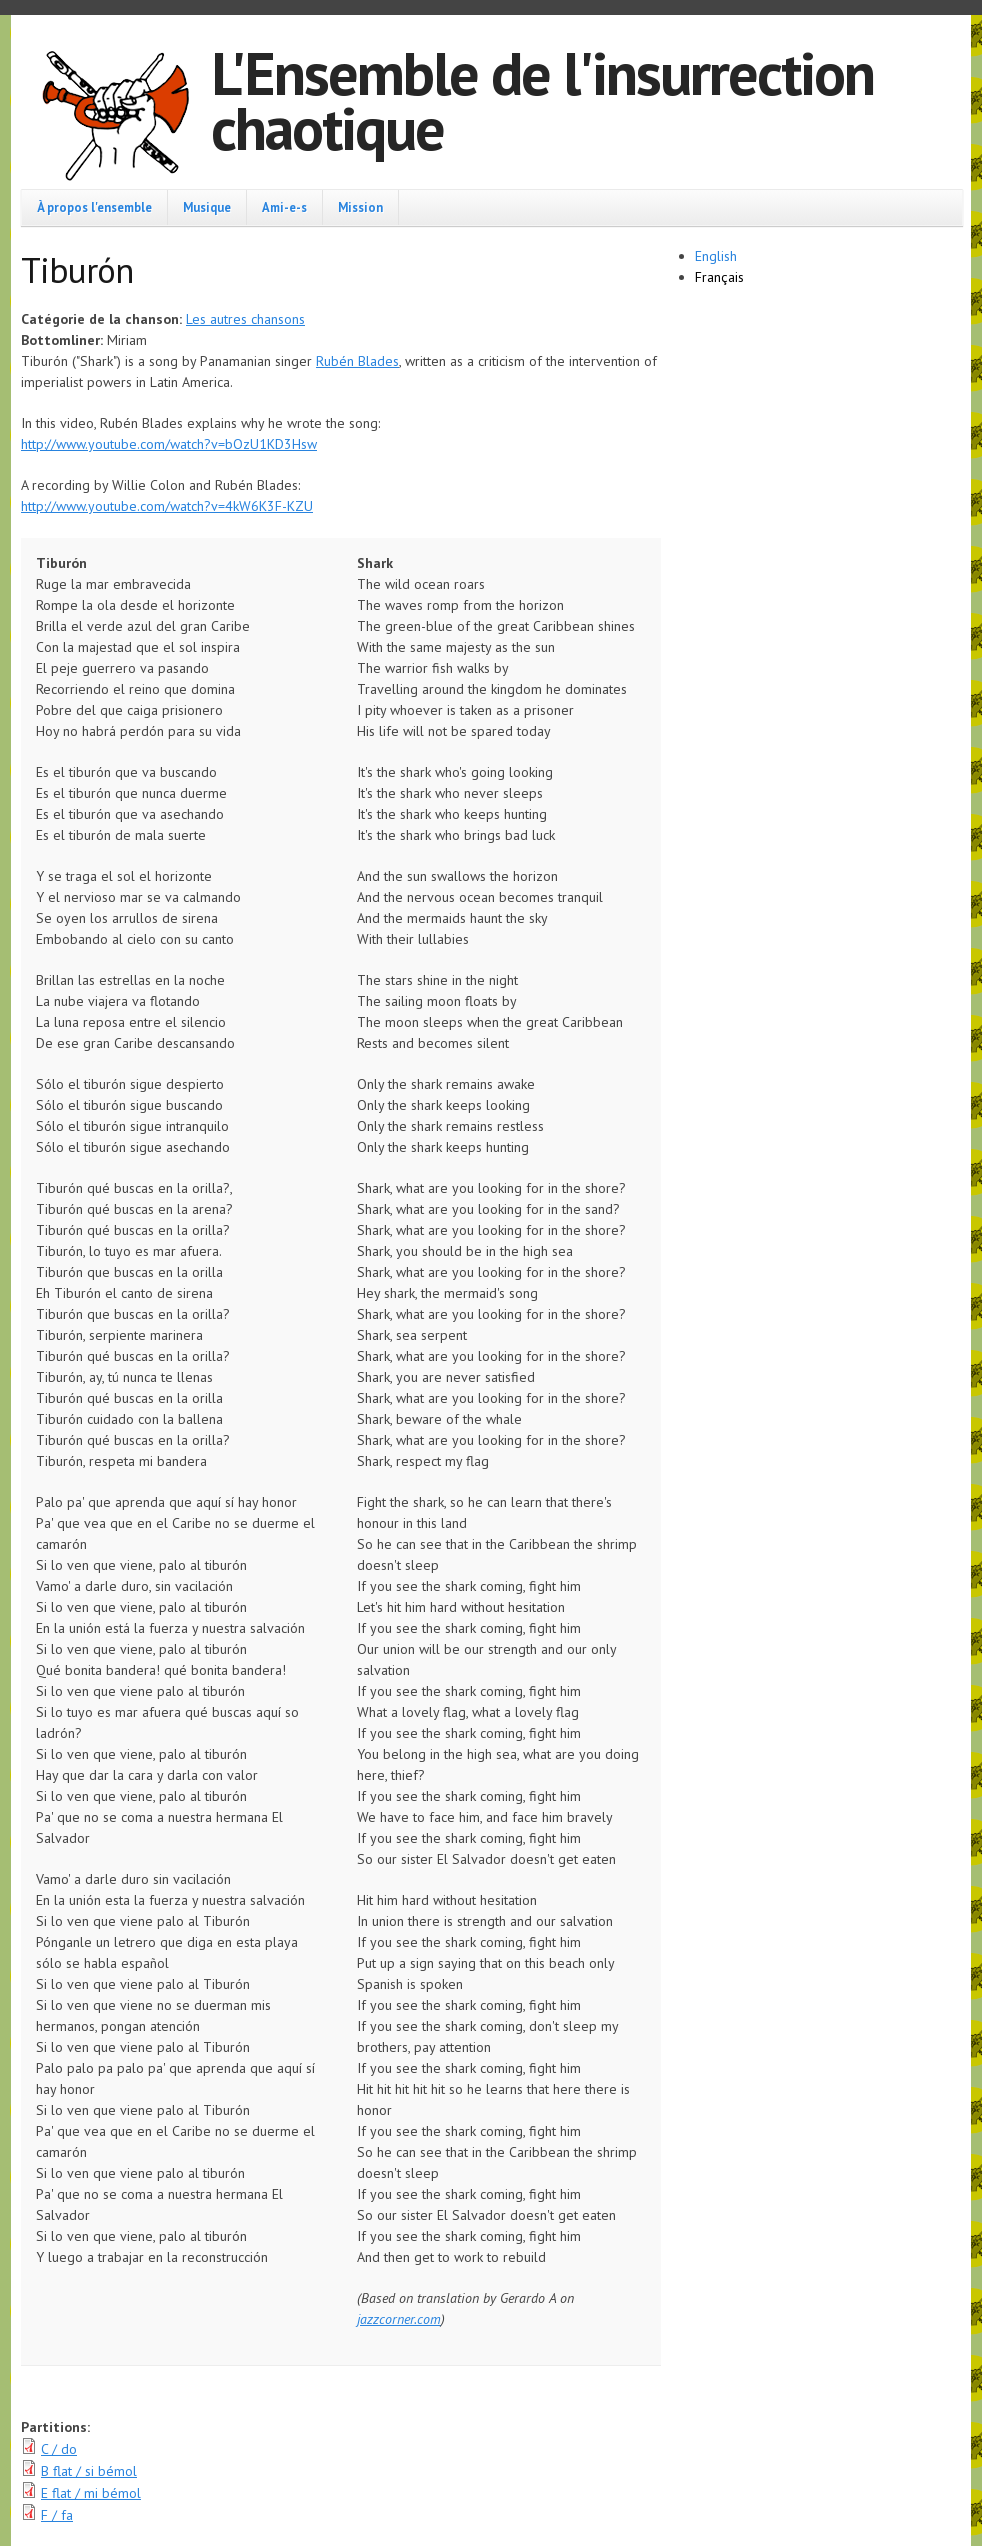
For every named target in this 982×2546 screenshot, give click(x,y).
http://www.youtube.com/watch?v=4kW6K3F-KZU (167, 506)
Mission (360, 207)
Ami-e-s (284, 207)
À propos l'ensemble (94, 207)
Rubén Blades (357, 361)
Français (719, 277)
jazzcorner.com (399, 2319)
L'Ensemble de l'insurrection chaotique (542, 100)
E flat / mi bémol (91, 2493)
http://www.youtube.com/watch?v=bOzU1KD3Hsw (169, 444)
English (716, 256)
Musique (207, 207)
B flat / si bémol (89, 2471)
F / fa (57, 2515)
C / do (59, 2449)
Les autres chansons (245, 319)
